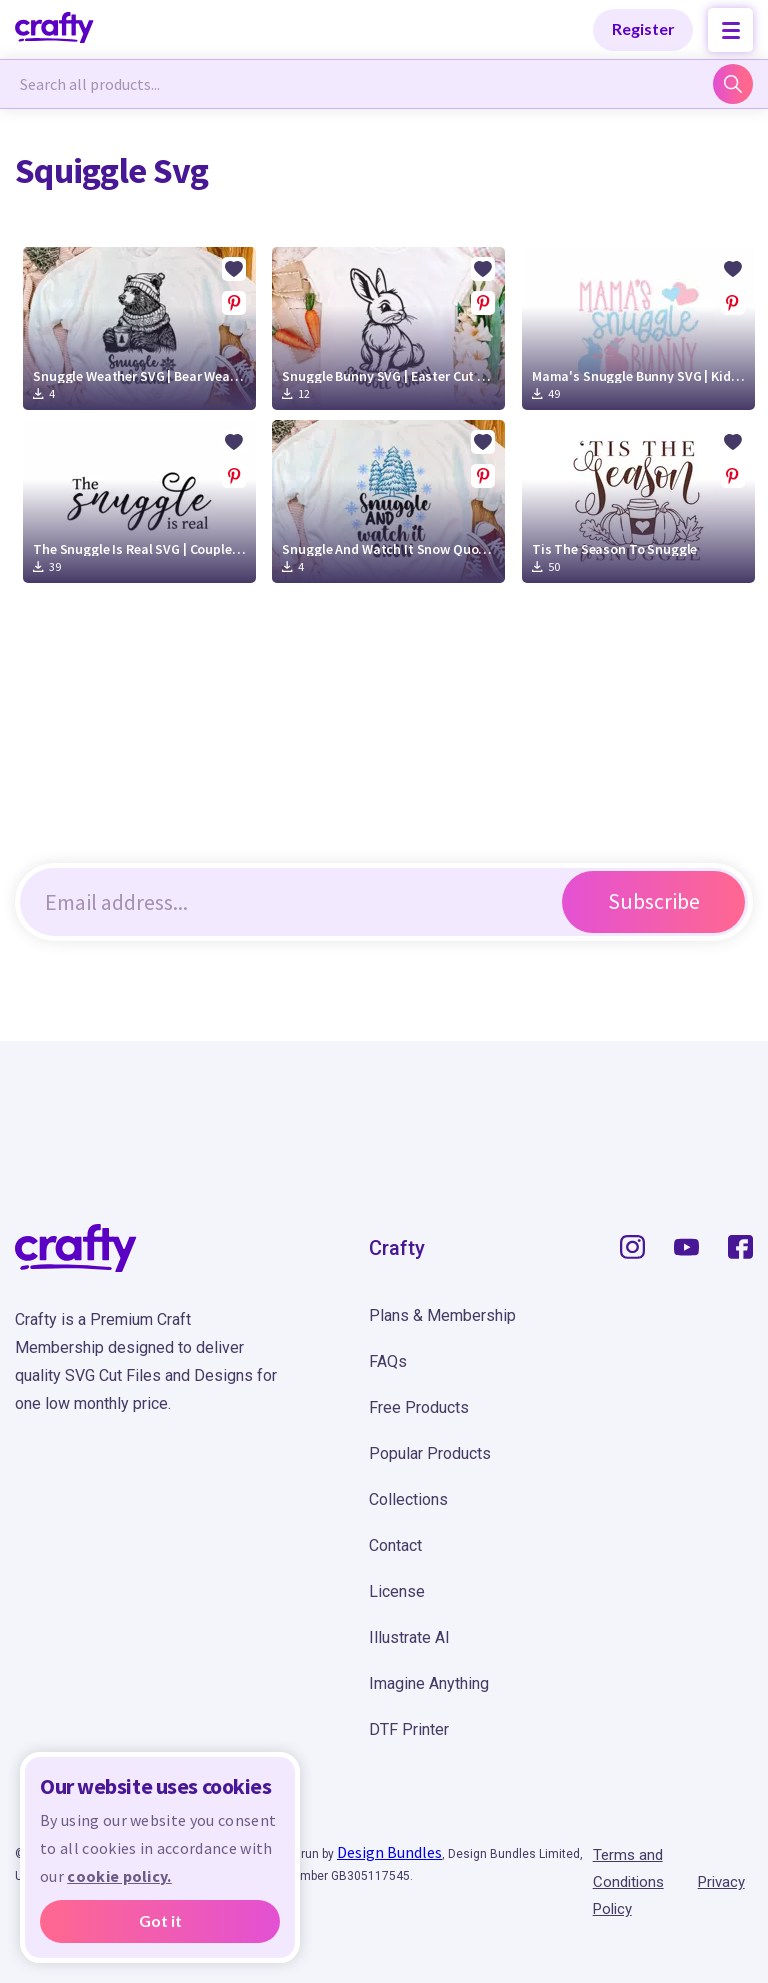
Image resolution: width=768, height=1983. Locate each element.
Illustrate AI (409, 1637)
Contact (395, 1545)
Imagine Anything (429, 1683)
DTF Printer (409, 1729)
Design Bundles (389, 1852)
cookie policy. (119, 1876)
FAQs (388, 1361)
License (397, 1591)
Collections (408, 1499)
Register (643, 28)
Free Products (419, 1407)
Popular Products (430, 1453)
